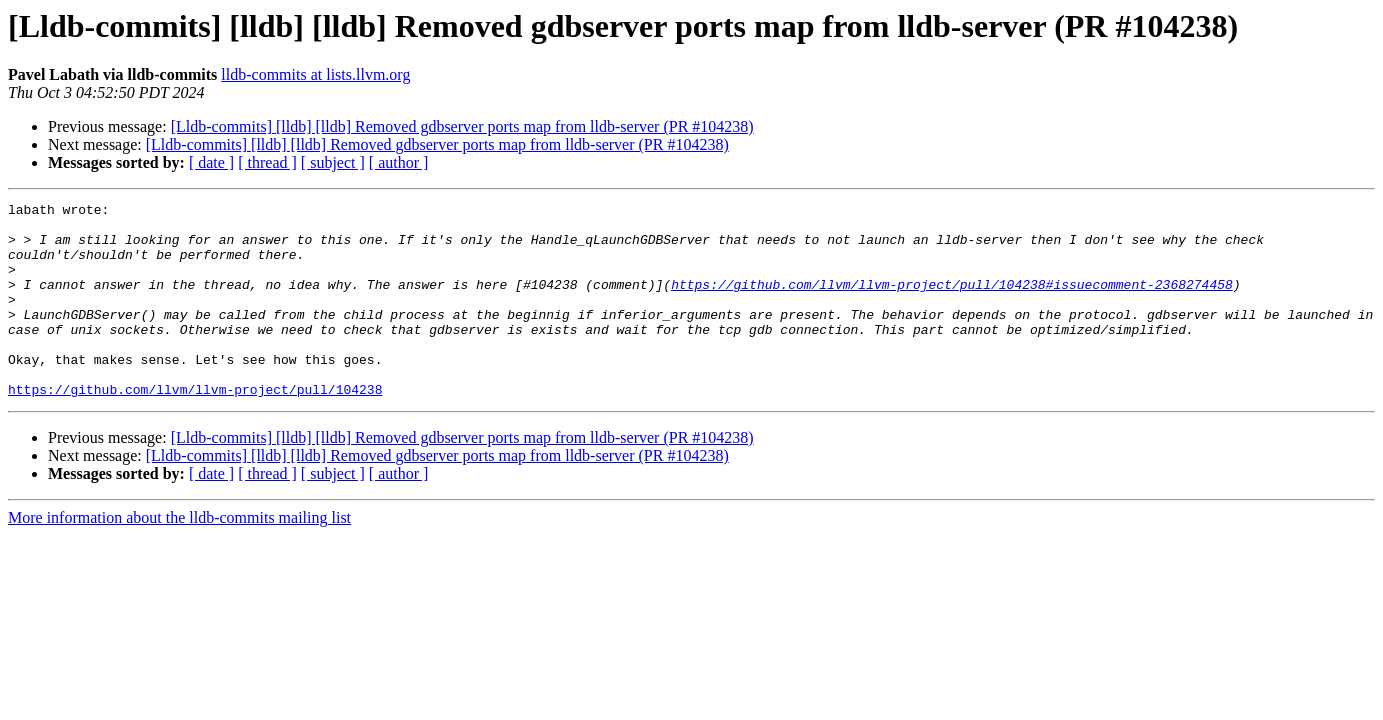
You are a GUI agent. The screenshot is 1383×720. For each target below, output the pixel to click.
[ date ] (211, 162)
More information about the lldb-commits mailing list (179, 556)
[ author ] (399, 162)
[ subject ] (333, 162)
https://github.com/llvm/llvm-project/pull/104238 (195, 428)
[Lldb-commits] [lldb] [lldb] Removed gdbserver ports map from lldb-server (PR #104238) (462, 126)
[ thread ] (267, 162)
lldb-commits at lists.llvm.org (315, 74)
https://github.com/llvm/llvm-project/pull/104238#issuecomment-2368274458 (952, 302)
